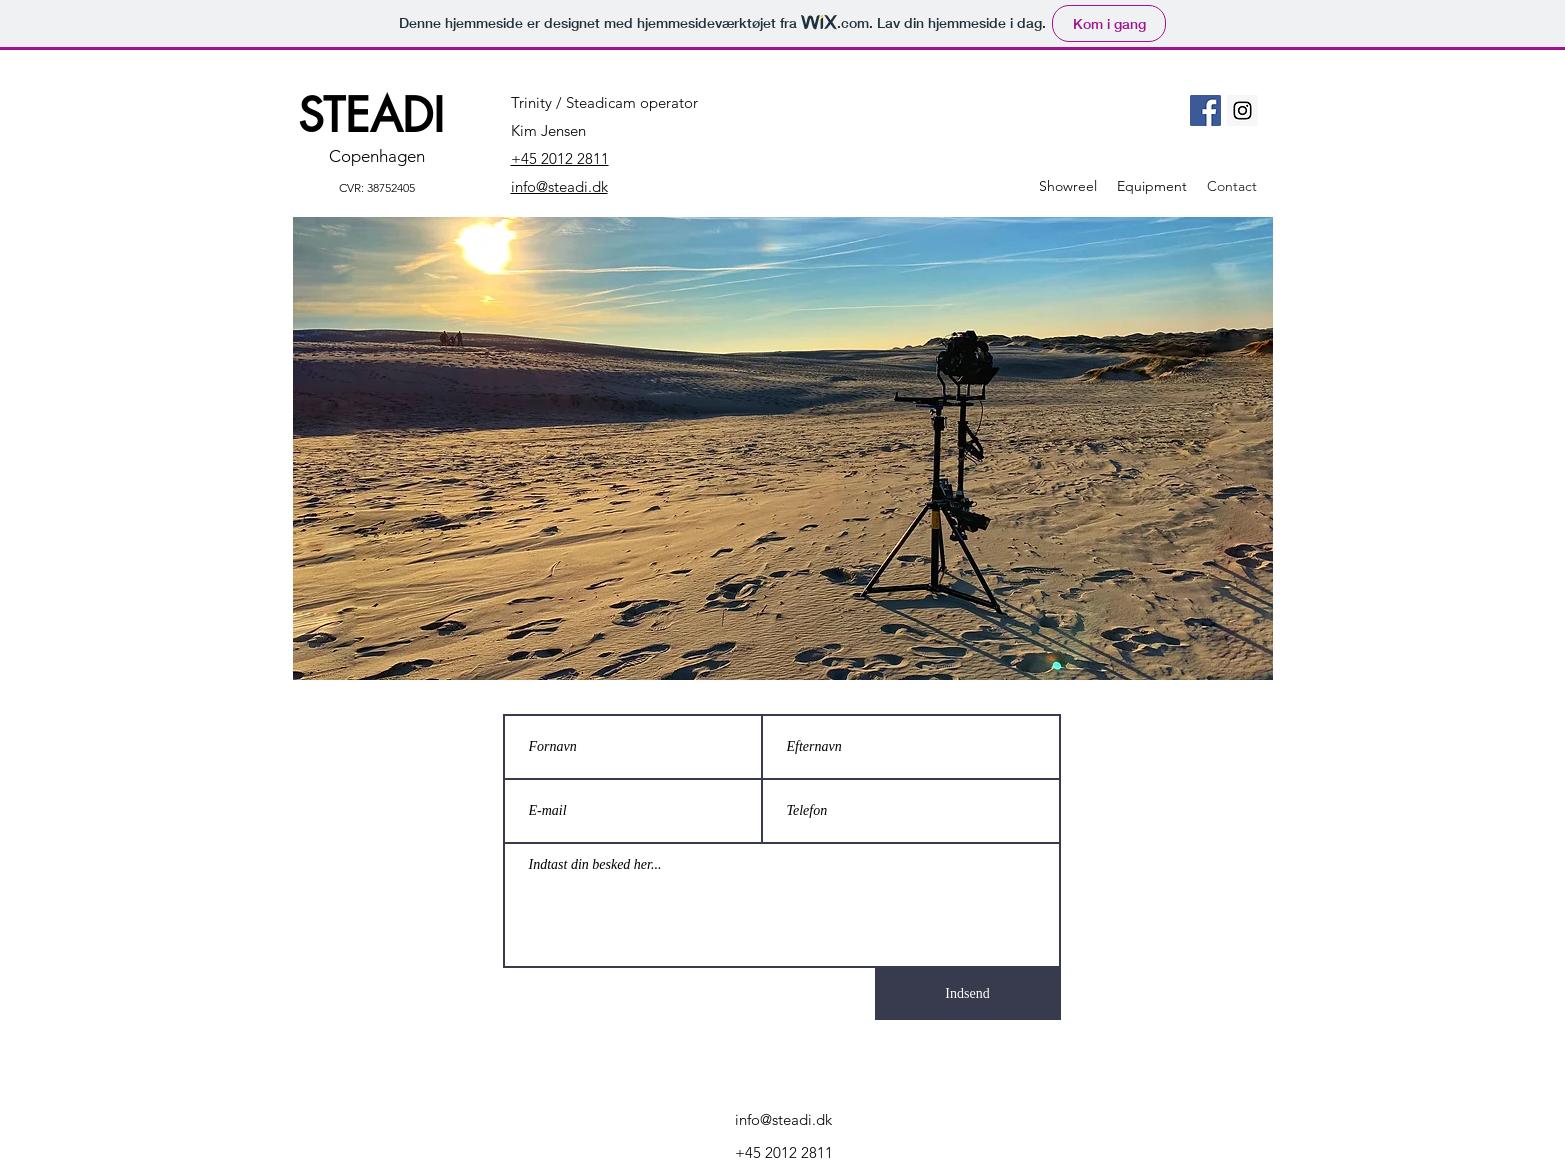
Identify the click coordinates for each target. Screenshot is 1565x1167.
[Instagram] (1242, 110)
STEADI (371, 115)
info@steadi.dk (783, 1119)
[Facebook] (1205, 110)
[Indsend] (968, 994)
